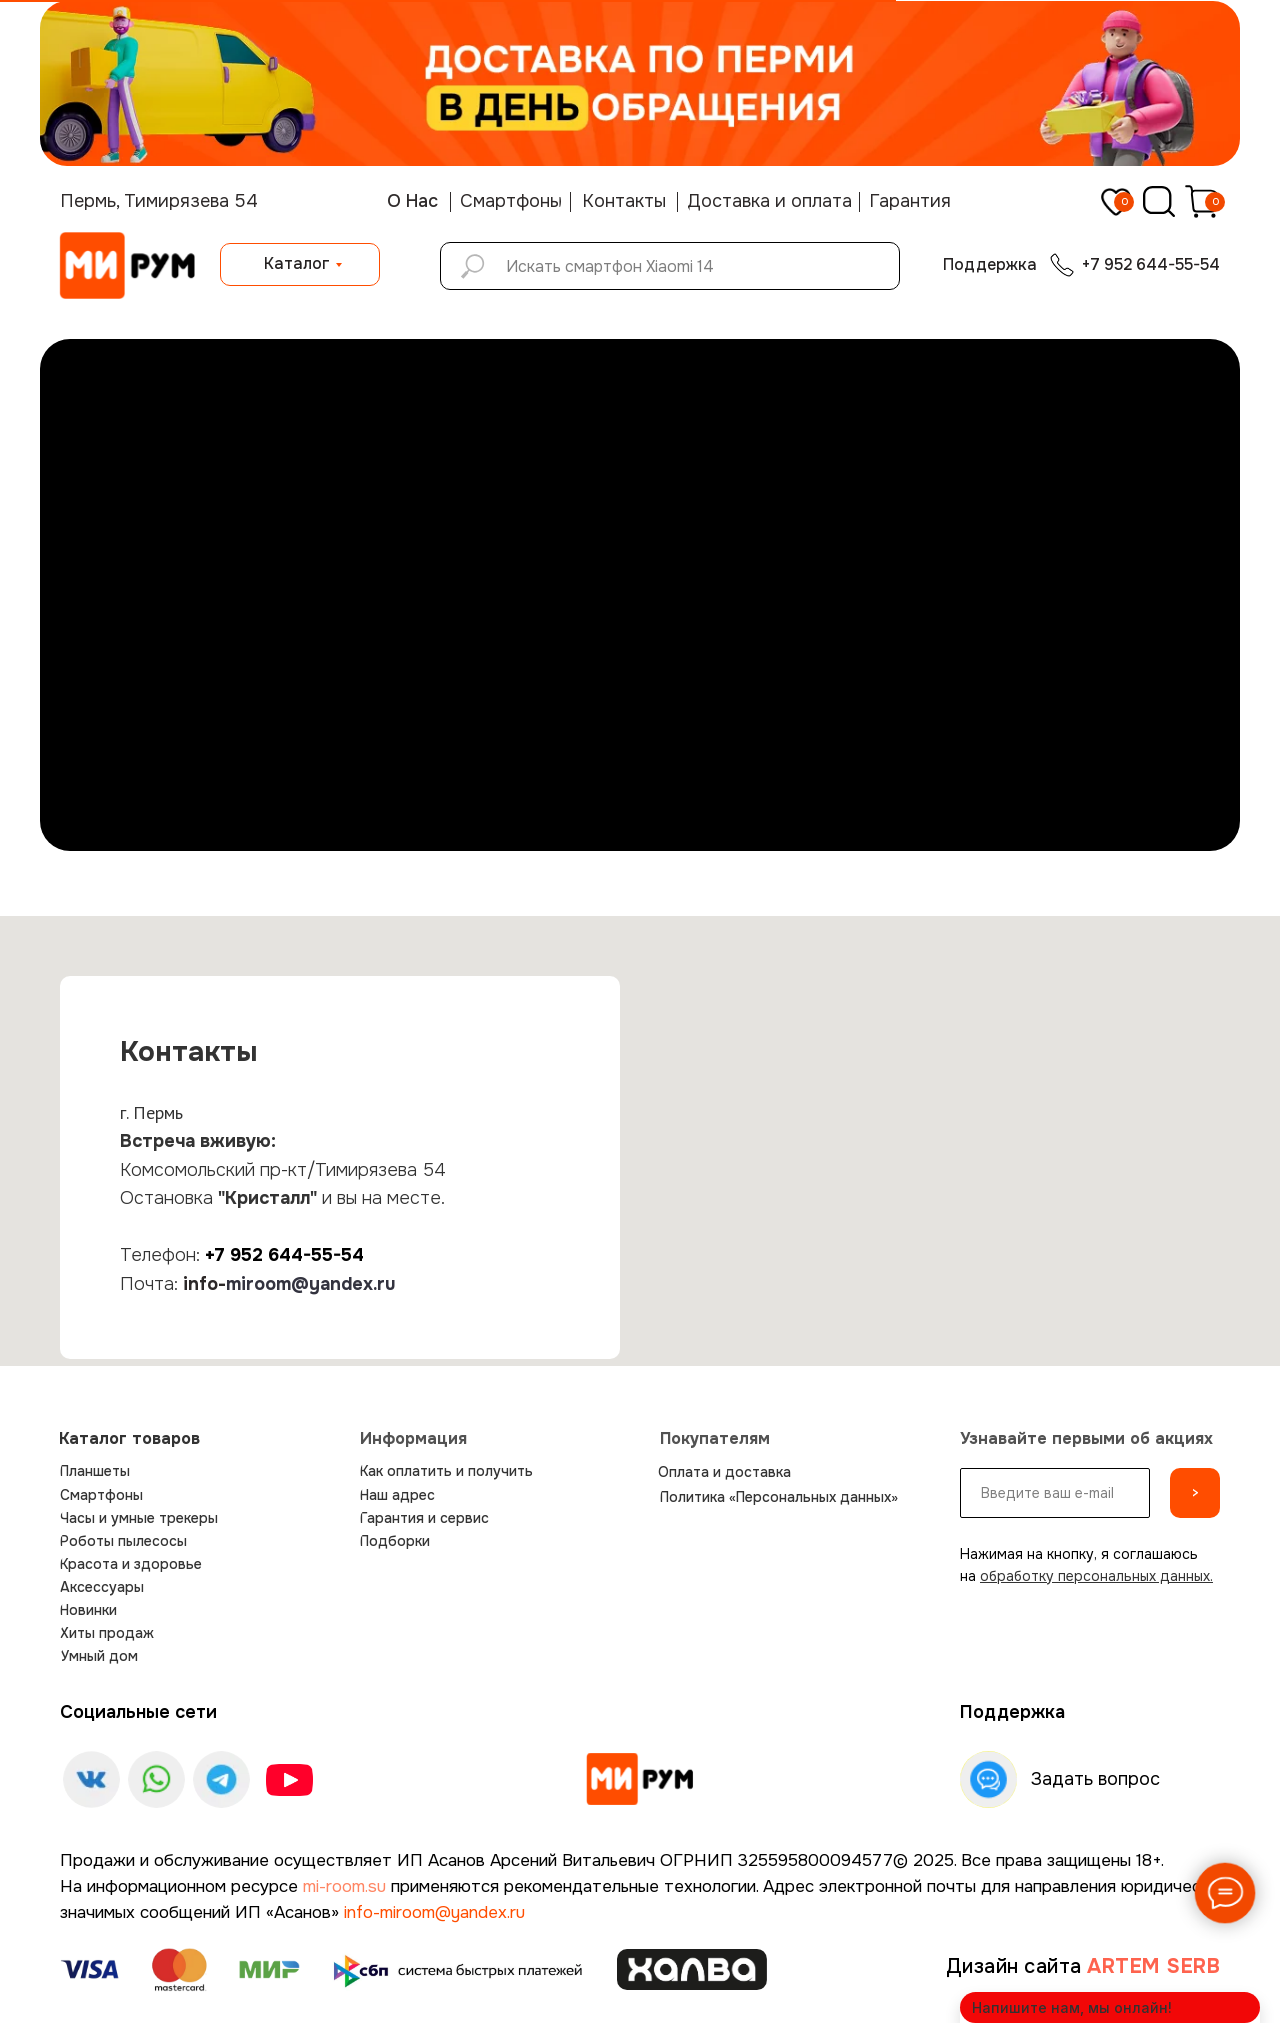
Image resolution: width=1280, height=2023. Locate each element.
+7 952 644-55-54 (284, 1255)
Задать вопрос (1095, 1779)
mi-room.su (344, 1886)
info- (204, 1284)
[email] (1055, 1493)
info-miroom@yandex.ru (434, 1912)
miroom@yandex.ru (310, 1284)
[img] (640, 1779)
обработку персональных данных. (1096, 1576)
